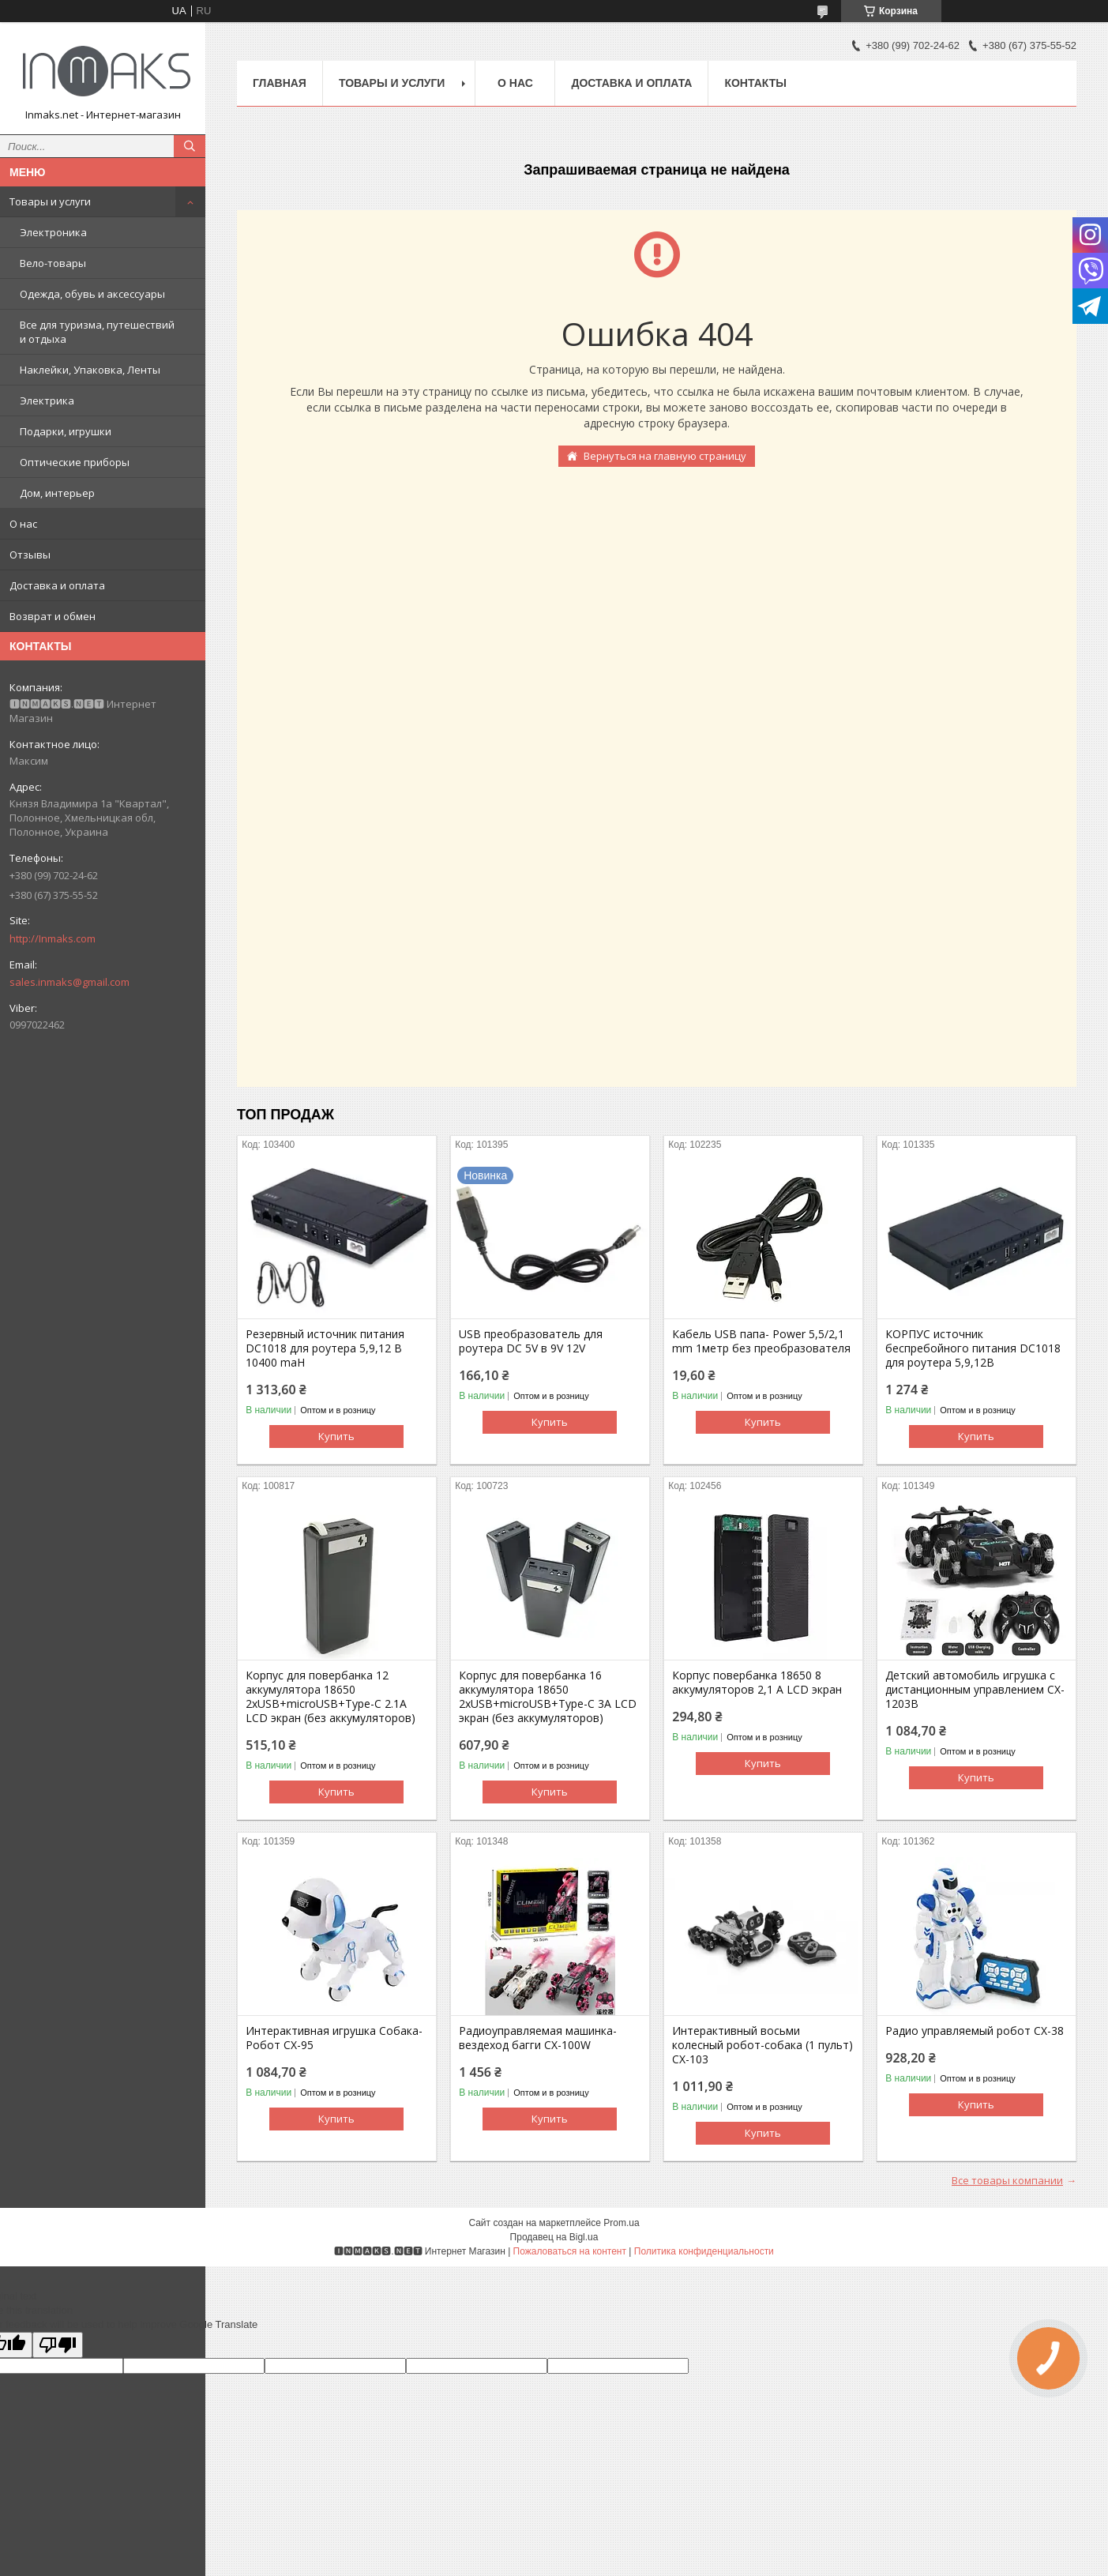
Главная (279, 83)
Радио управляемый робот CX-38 (974, 2031)
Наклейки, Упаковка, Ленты (90, 370)
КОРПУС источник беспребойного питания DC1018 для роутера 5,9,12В (973, 1348)
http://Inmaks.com (52, 938)
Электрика (47, 400)
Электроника (53, 232)
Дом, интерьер (57, 493)
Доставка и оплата (57, 585)
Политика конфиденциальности (704, 2251)
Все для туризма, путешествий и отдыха (97, 332)
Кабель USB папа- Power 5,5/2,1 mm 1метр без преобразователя (761, 1341)
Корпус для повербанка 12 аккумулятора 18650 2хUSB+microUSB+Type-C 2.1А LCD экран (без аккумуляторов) (330, 1696)
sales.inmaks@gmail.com (69, 982)
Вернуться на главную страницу (665, 456)
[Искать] (189, 146)
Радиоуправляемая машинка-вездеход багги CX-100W (538, 2038)
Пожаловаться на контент (569, 2251)
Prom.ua (621, 2222)
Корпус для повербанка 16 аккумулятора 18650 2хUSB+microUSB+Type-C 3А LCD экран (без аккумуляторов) (548, 1696)
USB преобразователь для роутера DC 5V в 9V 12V (531, 1341)
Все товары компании (1007, 2180)
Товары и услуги (50, 201)
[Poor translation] (57, 2345)
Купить (336, 1436)
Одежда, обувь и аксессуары (92, 294)
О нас (23, 524)
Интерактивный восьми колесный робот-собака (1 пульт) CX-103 (762, 2045)
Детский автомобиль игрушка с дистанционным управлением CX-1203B (975, 1689)
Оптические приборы (75, 462)
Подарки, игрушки (65, 431)
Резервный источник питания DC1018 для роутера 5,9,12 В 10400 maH (325, 1348)
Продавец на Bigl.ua (554, 2237)
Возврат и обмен (52, 616)
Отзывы (30, 554)
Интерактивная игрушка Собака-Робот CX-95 (334, 2038)
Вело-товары (53, 263)
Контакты (755, 83)
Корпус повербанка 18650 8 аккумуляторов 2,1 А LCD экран (757, 1682)
